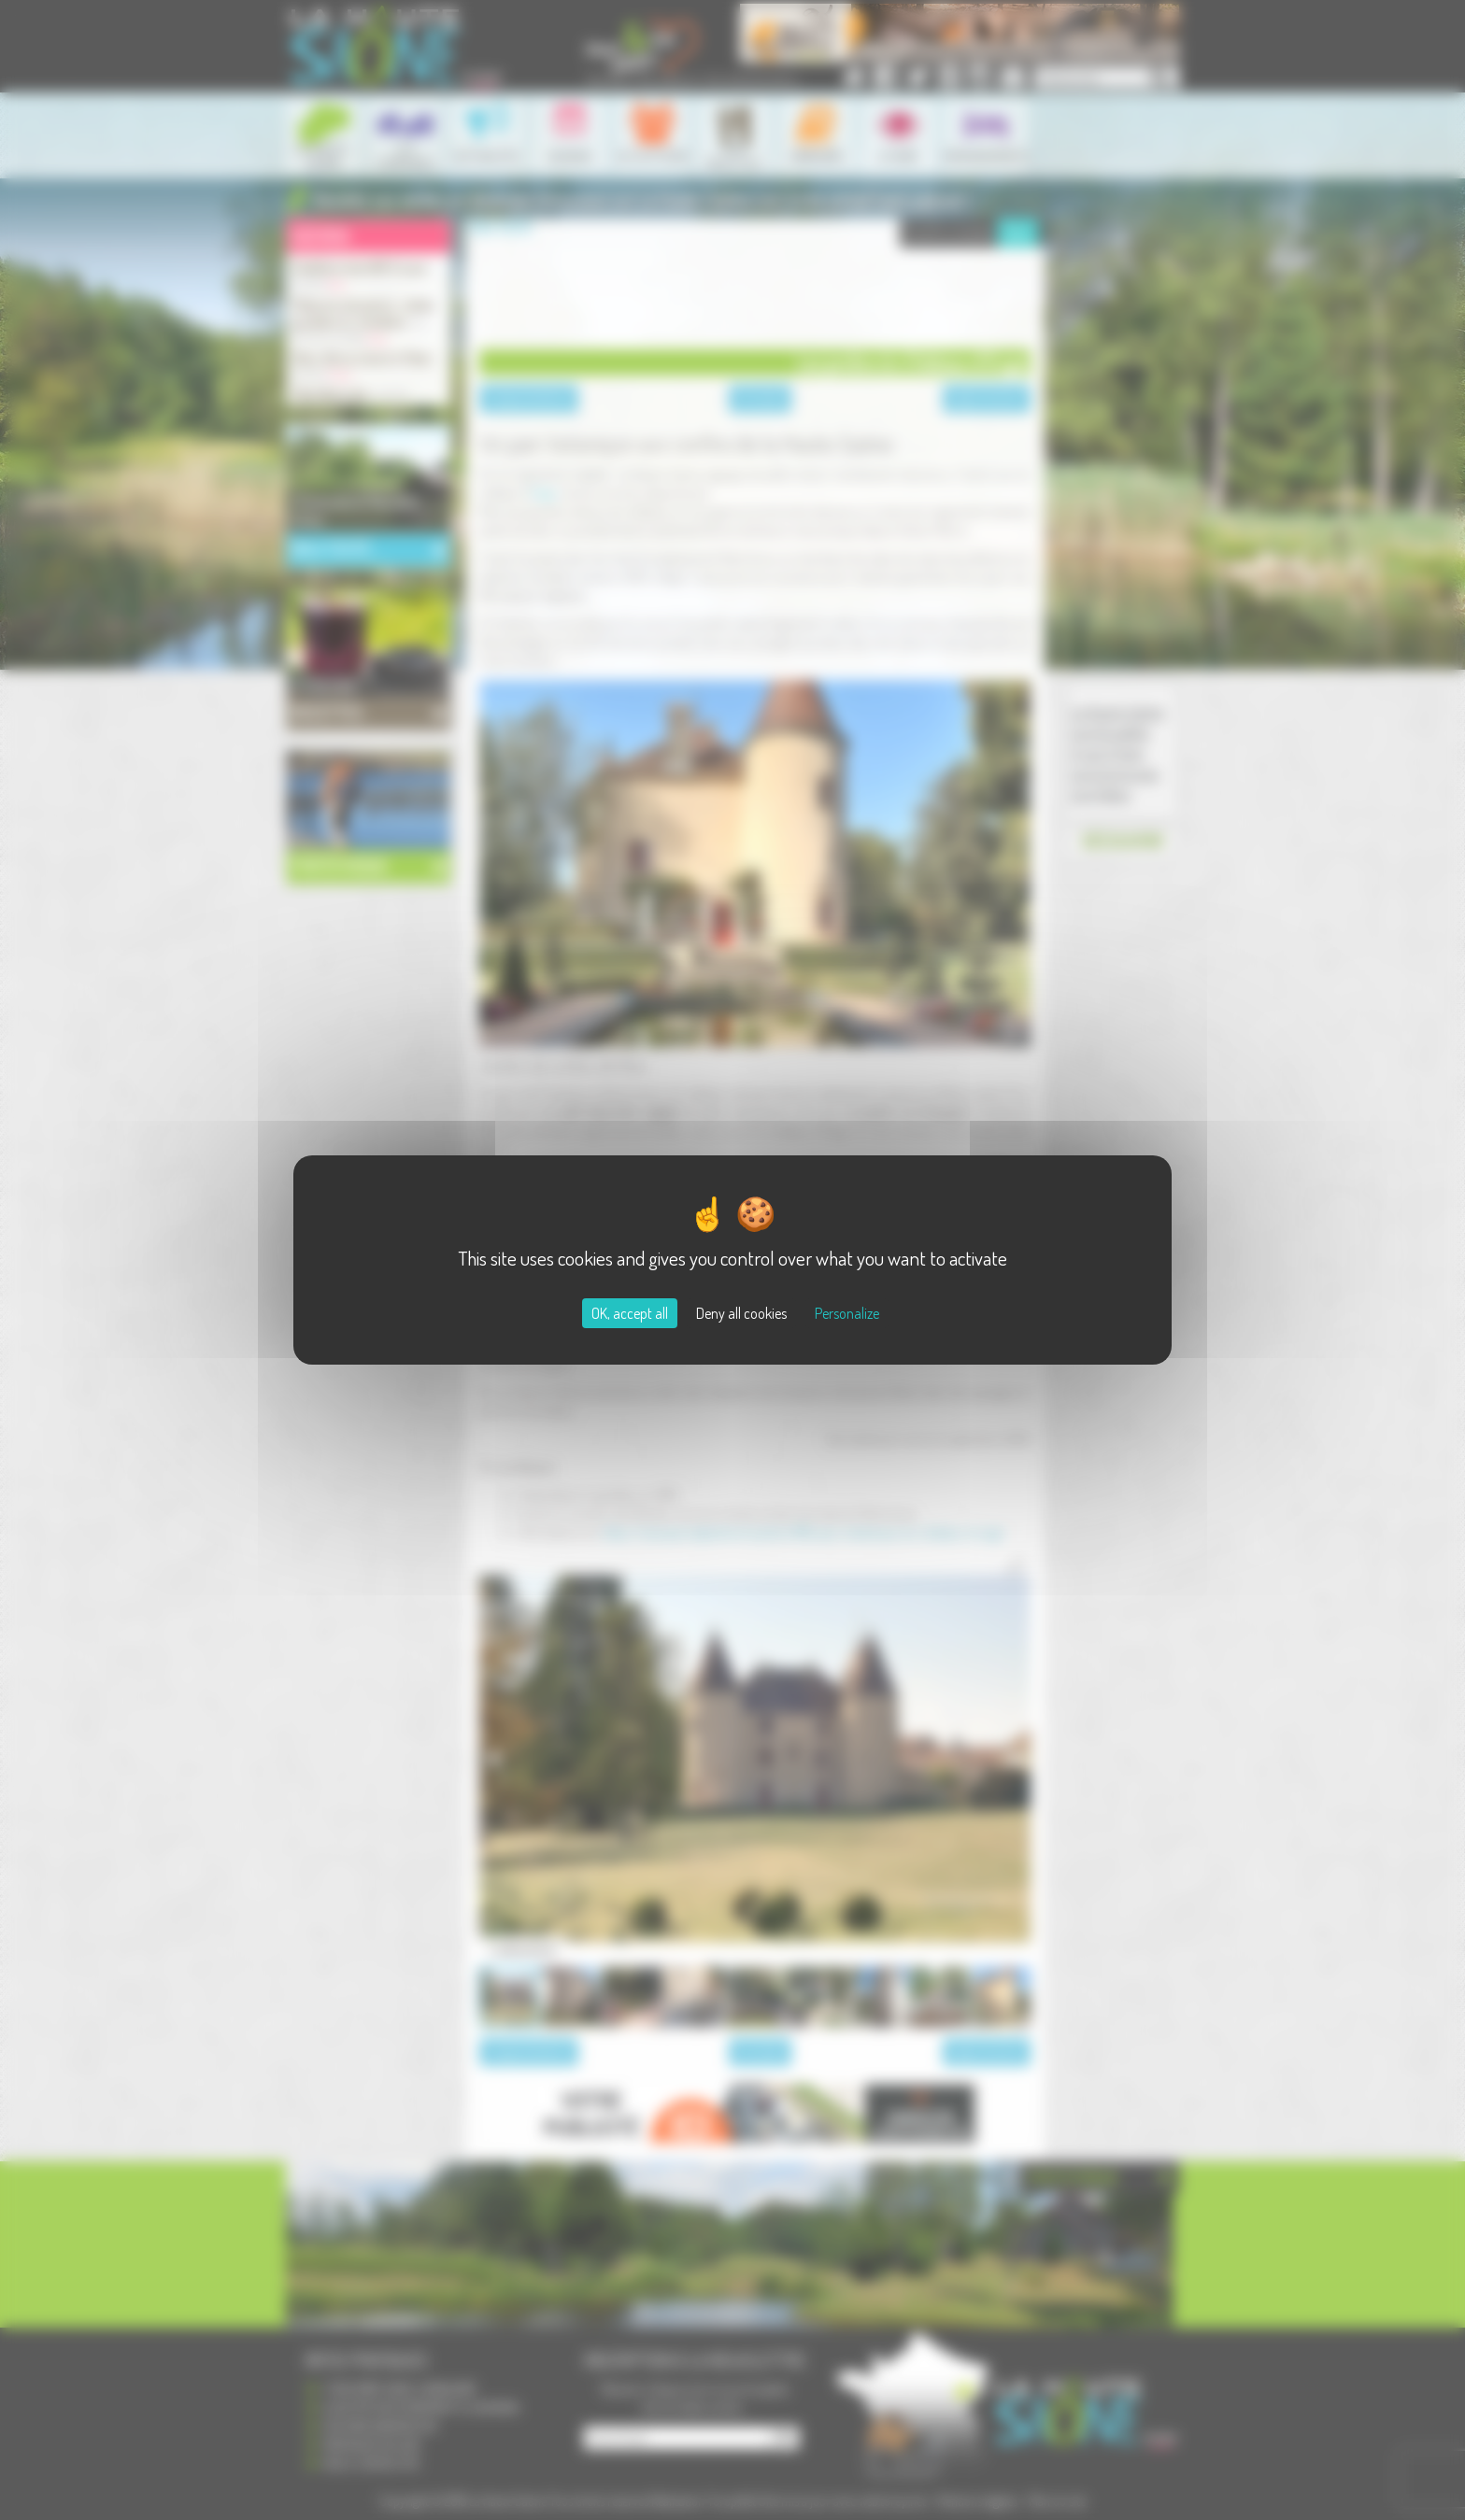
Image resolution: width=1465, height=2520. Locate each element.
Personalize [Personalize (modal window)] (847, 1313)
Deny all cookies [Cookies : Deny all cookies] (741, 1313)
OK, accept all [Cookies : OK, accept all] (629, 1313)
